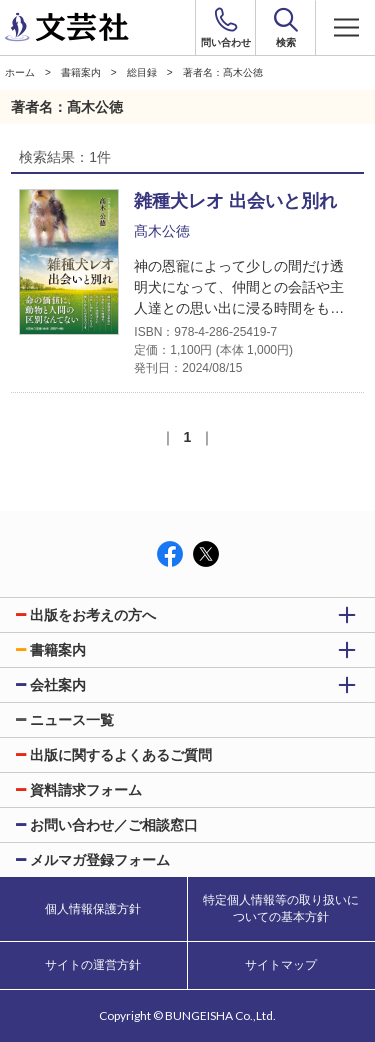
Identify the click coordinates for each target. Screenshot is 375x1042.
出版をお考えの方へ (93, 615)
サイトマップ (281, 965)
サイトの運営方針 (93, 965)
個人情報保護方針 (93, 909)
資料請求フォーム (86, 790)
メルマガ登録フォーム (100, 860)
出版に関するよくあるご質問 (121, 755)
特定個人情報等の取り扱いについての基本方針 (281, 908)
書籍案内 (81, 72)
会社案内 (58, 685)
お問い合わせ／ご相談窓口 (114, 825)
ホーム (20, 72)
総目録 (142, 72)
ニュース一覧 (72, 720)
